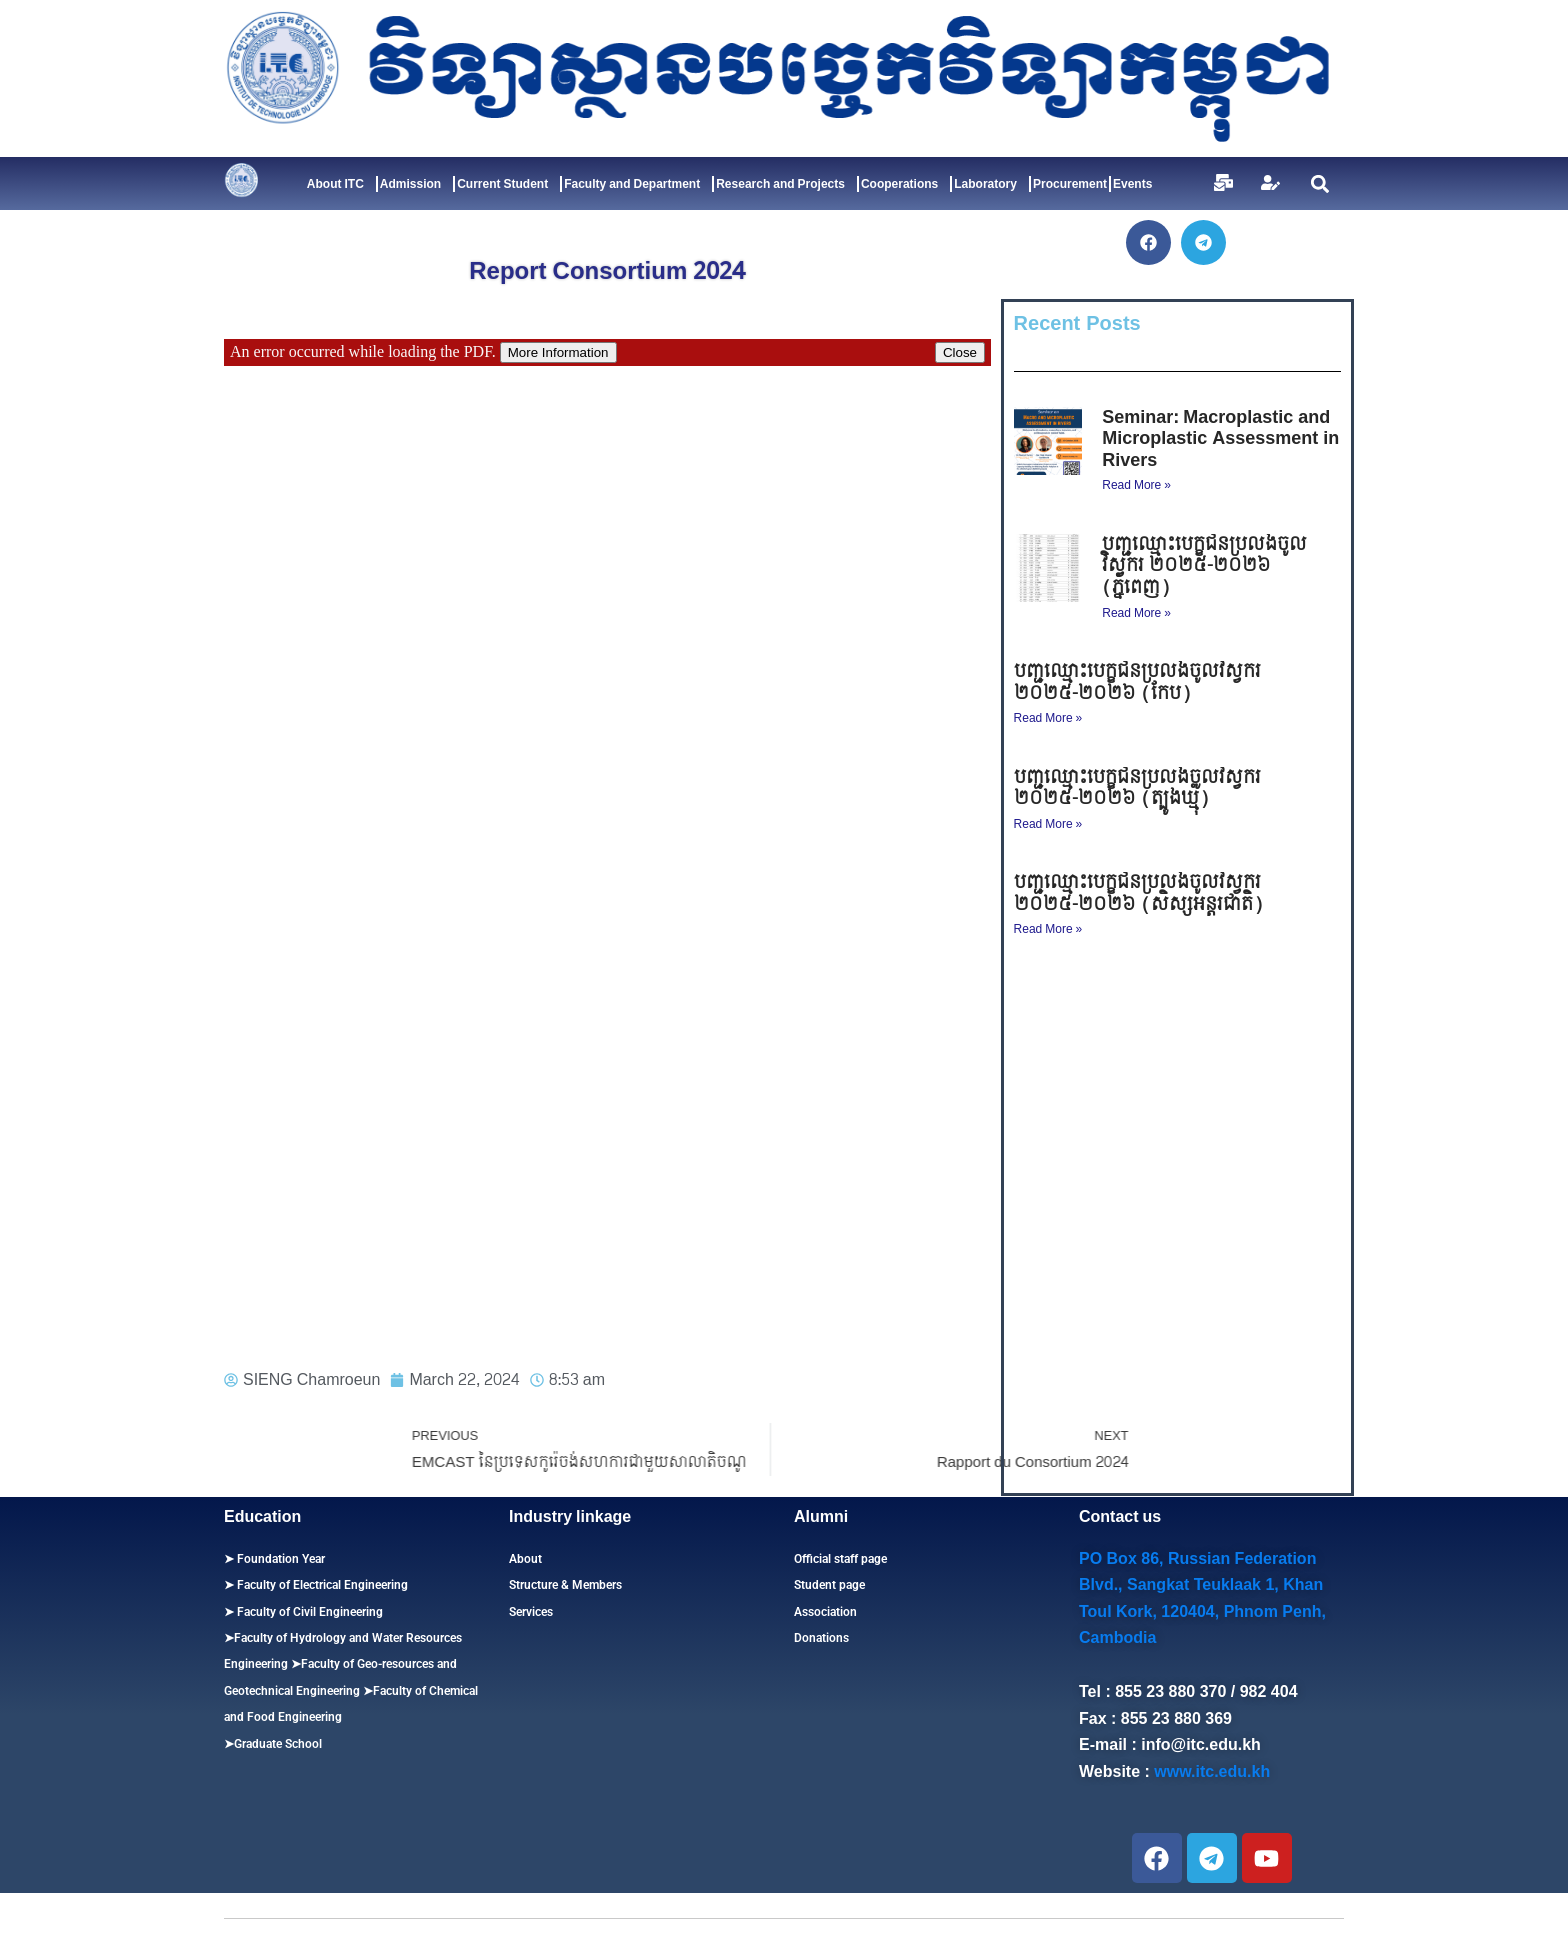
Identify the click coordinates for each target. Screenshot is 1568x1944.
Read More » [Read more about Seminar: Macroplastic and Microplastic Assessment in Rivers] (1136, 485)
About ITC (340, 184)
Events (1132, 184)
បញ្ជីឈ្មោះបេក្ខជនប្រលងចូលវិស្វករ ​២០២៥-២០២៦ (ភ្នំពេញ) (1204, 566)
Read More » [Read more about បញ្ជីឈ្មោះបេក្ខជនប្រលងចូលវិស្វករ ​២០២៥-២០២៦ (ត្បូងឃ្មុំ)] (1048, 824)
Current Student (507, 184)
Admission (415, 184)
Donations (821, 1638)
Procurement (1070, 184)
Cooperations (904, 184)
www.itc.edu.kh (1212, 1771)
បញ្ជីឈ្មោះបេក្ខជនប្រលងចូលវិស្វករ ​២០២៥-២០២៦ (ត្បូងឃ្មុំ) (1140, 788)
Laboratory (990, 184)
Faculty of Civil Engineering (308, 1612)
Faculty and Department (637, 184)
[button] (1319, 183)
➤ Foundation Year (274, 1559)
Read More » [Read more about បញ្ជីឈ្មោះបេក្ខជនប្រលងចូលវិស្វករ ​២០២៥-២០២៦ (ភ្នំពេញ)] (1136, 613)
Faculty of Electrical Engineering (321, 1585)
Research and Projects (785, 184)
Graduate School (278, 1744)
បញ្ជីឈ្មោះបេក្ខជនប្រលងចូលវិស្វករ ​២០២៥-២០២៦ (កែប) (1140, 682)
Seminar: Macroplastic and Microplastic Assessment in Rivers (1220, 439)
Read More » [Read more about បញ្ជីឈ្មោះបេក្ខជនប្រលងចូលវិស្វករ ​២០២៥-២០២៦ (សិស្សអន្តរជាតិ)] (1048, 929)
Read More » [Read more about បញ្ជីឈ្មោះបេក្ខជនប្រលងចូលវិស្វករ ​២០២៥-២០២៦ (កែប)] (1048, 718)
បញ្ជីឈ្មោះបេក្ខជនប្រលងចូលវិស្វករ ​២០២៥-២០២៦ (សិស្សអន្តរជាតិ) (1140, 893)
